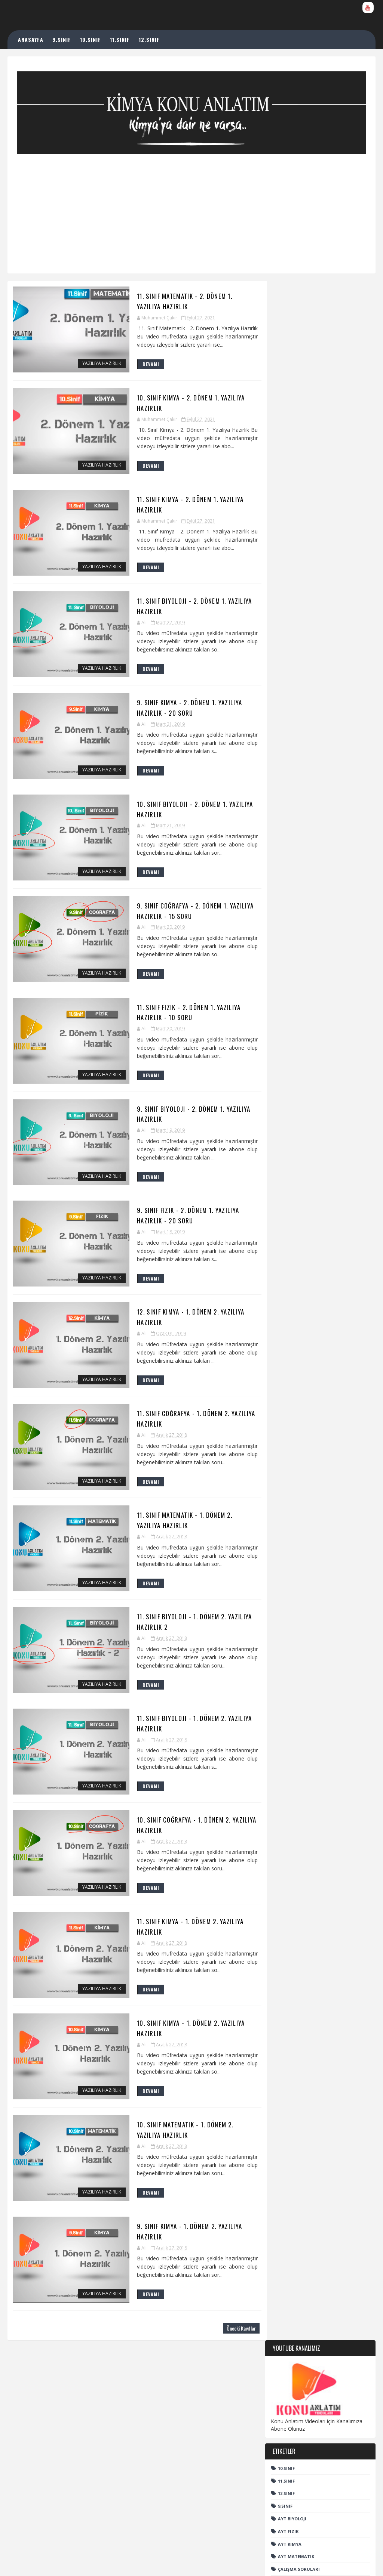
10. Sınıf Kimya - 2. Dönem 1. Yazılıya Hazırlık (177, 402)
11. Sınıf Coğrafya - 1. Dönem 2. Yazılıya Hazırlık (184, 1424)
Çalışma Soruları (299, 510)
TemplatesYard (101, 2563)
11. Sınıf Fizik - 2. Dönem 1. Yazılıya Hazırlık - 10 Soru (176, 1015)
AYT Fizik (288, 472)
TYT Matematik (296, 623)
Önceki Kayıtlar (231, 2339)
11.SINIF (121, 39)
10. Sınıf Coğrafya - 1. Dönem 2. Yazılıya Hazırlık (184, 1832)
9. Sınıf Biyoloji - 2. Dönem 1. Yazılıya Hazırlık (179, 1117)
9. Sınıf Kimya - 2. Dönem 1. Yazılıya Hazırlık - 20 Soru (176, 709)
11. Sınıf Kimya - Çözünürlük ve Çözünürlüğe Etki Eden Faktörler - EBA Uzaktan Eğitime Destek (329, 2488)
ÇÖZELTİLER (303, 2451)
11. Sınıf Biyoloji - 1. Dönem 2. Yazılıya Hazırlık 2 (181, 1628)
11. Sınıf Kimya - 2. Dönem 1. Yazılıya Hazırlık (177, 505)
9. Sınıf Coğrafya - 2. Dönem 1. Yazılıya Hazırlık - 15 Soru (182, 913)
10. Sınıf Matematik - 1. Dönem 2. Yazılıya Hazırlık (186, 2139)
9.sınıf (285, 446)
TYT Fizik (288, 598)
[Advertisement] (191, 206)
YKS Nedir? (290, 642)
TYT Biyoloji (292, 573)
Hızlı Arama (293, 662)
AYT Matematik (296, 497)
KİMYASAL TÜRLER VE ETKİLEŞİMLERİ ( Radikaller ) (329, 2516)
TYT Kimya (289, 611)
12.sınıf (286, 434)
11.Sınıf (286, 421)
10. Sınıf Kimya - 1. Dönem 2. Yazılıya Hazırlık (177, 2036)
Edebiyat (288, 522)
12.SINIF (150, 39)
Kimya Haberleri (297, 535)
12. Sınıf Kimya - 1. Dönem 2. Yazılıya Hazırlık (177, 1322)
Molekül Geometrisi (310, 2404)
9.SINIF (62, 39)
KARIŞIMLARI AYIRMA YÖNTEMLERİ (289, 2434)
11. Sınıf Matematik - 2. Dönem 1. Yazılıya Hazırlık (186, 301)
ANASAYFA (31, 39)
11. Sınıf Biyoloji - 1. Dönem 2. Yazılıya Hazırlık (181, 1730)
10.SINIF (91, 39)
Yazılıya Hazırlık (90, 364)
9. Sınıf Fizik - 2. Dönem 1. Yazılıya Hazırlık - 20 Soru (176, 1219)
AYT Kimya (289, 484)
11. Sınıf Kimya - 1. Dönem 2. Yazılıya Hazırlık (177, 1934)
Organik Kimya (295, 560)
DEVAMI (139, 365)
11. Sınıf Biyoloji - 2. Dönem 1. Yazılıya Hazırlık (181, 607)
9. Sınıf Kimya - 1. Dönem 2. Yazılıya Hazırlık (175, 2241)
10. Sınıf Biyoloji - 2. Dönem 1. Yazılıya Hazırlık (181, 811)
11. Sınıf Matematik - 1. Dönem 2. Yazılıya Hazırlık (186, 1526)
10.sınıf (286, 409)
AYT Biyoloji (292, 459)
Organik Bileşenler (300, 548)
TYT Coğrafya (294, 585)
